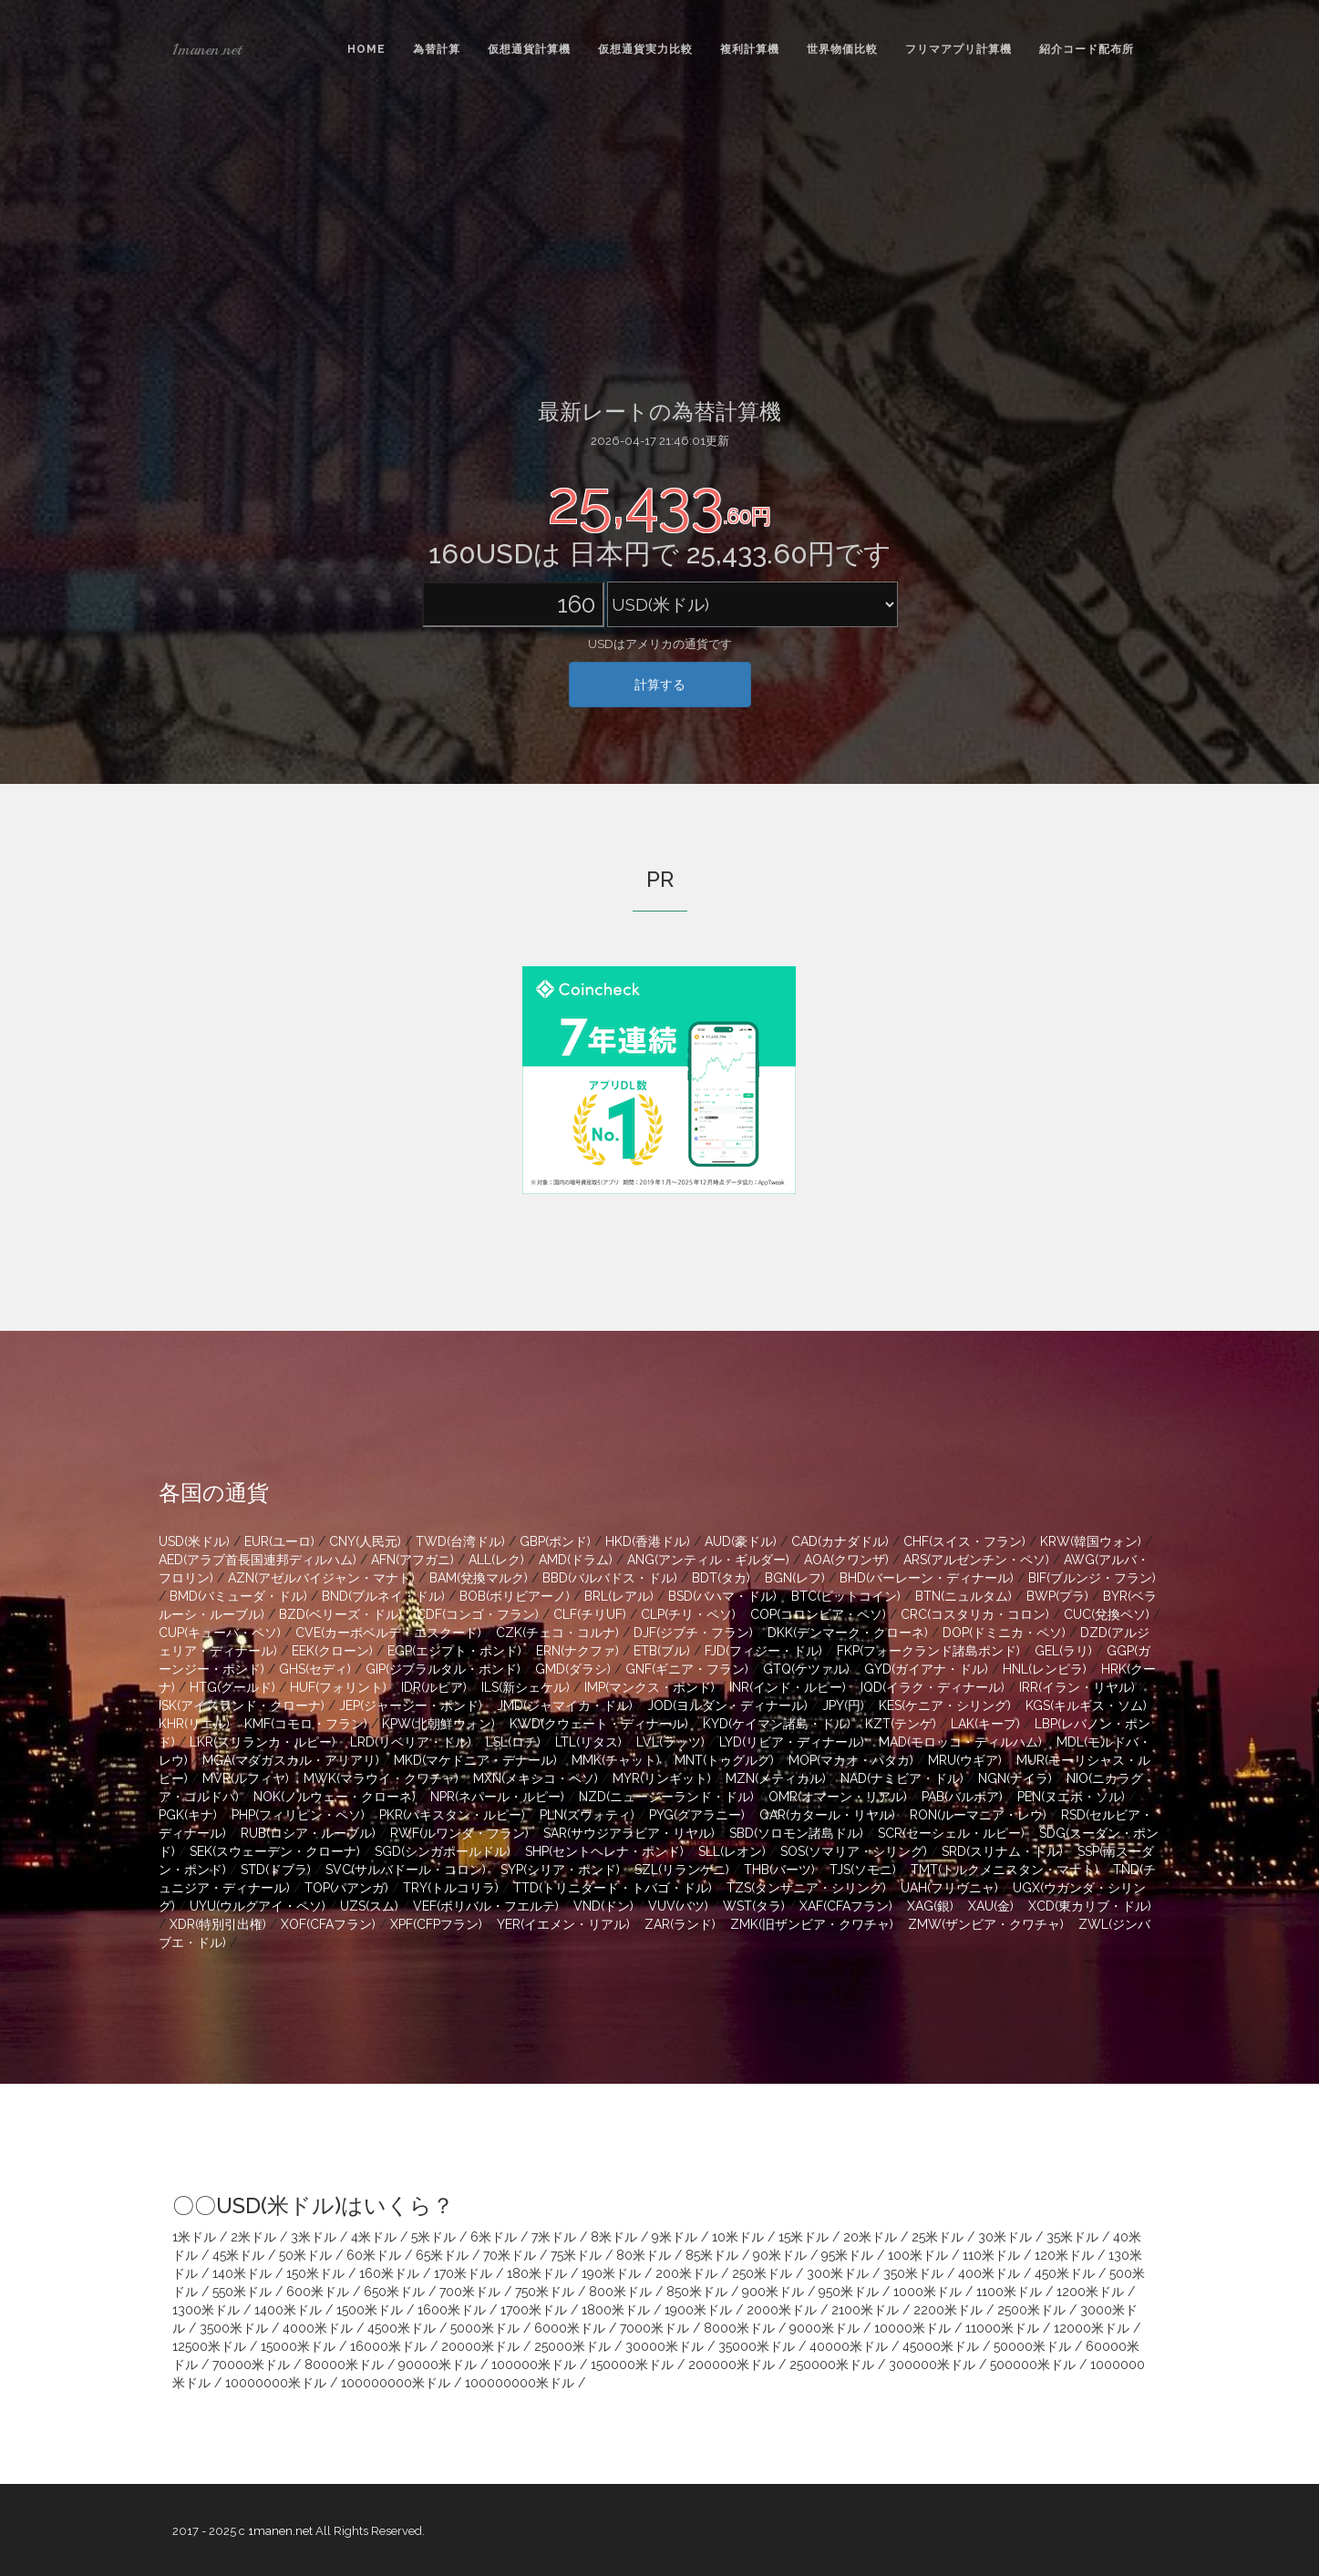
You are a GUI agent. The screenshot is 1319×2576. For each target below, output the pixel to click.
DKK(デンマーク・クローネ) (848, 1632)
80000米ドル (344, 2364)
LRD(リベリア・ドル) (410, 1742)
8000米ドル (739, 2328)
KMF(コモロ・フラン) (305, 1723)
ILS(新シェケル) (525, 1687)
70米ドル (509, 2255)
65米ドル (442, 2255)
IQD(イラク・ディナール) (932, 1687)
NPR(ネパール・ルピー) (497, 1796)
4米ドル (374, 2237)
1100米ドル (1009, 2291)
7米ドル (553, 2237)
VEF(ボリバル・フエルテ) (486, 1906)
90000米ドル (437, 2364)
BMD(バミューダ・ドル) (238, 1596)
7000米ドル (654, 2328)
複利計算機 (749, 49)
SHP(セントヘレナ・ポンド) (604, 1851)
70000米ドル (251, 2364)
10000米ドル (912, 2328)
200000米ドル (731, 2364)
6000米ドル (569, 2328)
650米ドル (394, 2291)
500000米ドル (1033, 2364)
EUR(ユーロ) (279, 1541)
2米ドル (253, 2237)
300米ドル (838, 2273)
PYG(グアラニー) (697, 1815)
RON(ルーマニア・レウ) (978, 1815)
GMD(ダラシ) (573, 1669)
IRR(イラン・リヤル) (1077, 1687)
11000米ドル (1002, 2328)
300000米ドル (932, 2364)
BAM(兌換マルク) (478, 1578)
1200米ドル (1090, 2291)
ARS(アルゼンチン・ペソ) (976, 1559)
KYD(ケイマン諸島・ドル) (776, 1723)
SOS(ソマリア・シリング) (853, 1851)
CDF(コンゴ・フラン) (478, 1614)
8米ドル (614, 2237)
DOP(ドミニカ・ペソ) (1004, 1632)
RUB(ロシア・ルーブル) (308, 1833)
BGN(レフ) (795, 1578)
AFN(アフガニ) (412, 1559)
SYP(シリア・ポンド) (560, 1869)
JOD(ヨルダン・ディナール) (727, 1705)
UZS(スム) (369, 1906)
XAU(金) (991, 1906)
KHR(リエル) (194, 1723)
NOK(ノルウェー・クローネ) (334, 1796)
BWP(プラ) (1057, 1596)
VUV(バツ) (678, 1906)
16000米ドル (388, 2346)
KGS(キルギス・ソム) (1086, 1705)
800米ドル (620, 2291)
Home (366, 49)
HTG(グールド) (232, 1687)
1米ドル (194, 2237)
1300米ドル (206, 2310)
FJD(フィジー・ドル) (763, 1650)
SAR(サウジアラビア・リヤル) (629, 1833)
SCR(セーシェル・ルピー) (951, 1833)
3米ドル (313, 2237)
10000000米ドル (275, 2382)
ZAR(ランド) (680, 1924)
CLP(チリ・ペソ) (688, 1614)
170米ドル (463, 2273)
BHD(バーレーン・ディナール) (927, 1578)
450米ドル (1065, 2273)
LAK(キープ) (985, 1723)
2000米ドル (782, 2310)
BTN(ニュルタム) (963, 1596)
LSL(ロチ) (513, 1742)
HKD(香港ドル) (647, 1541)
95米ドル (847, 2255)
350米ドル (913, 2273)
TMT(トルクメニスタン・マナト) (1004, 1869)
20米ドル (870, 2237)
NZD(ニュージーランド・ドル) (666, 1796)
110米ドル (991, 2255)
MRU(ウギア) (965, 1760)
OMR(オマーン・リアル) (837, 1796)
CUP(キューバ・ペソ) (220, 1632)
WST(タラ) (754, 1906)
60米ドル (373, 2255)
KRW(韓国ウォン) (1090, 1541)
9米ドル (674, 2237)
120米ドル (1064, 2255)
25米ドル (937, 2237)
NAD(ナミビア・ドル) (901, 1778)
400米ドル (989, 2273)
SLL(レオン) (732, 1851)
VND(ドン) (603, 1906)
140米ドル (242, 2273)
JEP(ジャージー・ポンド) (410, 1705)
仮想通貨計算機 (529, 49)
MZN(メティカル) (776, 1778)
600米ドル (317, 2291)
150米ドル (315, 2273)
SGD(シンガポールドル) (442, 1851)
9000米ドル (824, 2328)
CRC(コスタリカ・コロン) (975, 1614)
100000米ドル (533, 2364)
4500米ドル (401, 2328)
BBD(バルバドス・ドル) (609, 1578)
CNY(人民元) (365, 1541)
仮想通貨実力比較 (645, 49)
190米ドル (611, 2273)
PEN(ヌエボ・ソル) (1071, 1796)
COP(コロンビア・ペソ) (818, 1614)
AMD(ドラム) (576, 1559)
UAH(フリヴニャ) (949, 1887)
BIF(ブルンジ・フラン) (1092, 1578)
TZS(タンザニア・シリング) (806, 1887)
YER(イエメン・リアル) (563, 1924)
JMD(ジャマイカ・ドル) (565, 1705)
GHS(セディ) (315, 1669)
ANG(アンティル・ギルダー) (708, 1559)
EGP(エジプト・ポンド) (454, 1650)
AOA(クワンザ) (846, 1559)
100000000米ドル (395, 2382)
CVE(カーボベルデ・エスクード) (388, 1632)
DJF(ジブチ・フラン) (693, 1632)
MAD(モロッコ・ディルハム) (960, 1742)
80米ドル (643, 2255)
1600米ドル (451, 2310)
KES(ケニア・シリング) (945, 1705)
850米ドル (696, 2291)
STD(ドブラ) (276, 1869)
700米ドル (469, 2291)
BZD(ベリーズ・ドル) (340, 1614)
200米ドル (686, 2273)
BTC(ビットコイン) (846, 1596)
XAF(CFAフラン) (845, 1906)
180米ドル (537, 2273)
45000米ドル (940, 2346)
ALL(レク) (496, 1559)
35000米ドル (756, 2346)
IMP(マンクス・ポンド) (649, 1687)
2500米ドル (1031, 2310)
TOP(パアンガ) (346, 1887)
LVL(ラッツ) (670, 1742)
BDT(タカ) (721, 1578)
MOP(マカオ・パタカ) (850, 1760)
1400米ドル (288, 2310)
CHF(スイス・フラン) (964, 1541)
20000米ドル (480, 2346)
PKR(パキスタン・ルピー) (452, 1815)
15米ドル (803, 2237)
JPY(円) (843, 1705)
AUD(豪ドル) (741, 1541)
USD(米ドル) (194, 1541)
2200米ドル (948, 2310)
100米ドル (918, 2255)
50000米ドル (1032, 2346)
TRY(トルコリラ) (451, 1887)
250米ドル (762, 2273)
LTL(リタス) (588, 1742)
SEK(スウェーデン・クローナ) (275, 1851)
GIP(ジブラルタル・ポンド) (443, 1669)
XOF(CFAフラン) (328, 1924)
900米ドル (773, 2291)
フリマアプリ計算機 (958, 49)
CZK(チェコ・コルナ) (557, 1632)
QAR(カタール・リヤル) (827, 1815)
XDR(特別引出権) (218, 1924)
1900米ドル (698, 2310)
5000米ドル (485, 2328)
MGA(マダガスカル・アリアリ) (290, 1760)
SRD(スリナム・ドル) (1002, 1851)
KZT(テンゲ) (900, 1723)
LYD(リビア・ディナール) (791, 1742)
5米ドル (433, 2237)
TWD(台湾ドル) (460, 1541)
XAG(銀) (930, 1906)
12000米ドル (1091, 2328)
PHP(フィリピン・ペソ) (298, 1815)
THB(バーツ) (779, 1869)
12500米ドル (209, 2346)
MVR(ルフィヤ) (245, 1778)
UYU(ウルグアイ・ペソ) (257, 1906)
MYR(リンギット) (662, 1778)
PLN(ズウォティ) (587, 1815)
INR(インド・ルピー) (787, 1687)
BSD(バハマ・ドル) (722, 1596)
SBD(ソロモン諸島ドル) (796, 1833)
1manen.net (207, 49)
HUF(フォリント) (338, 1687)
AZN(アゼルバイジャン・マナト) (321, 1578)
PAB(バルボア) (962, 1796)
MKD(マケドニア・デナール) (475, 1760)
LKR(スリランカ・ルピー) (262, 1742)
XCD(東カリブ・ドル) (1089, 1906)
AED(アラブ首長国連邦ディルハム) (257, 1559)
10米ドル (738, 2237)
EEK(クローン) (332, 1650)
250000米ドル (831, 2364)
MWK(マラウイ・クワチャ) (381, 1778)
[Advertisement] (660, 235)
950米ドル (849, 2291)
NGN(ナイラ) (1015, 1778)
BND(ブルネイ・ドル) (383, 1596)
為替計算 (436, 49)
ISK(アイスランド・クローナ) (242, 1705)
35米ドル (1072, 2237)
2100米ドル (865, 2310)
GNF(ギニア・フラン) (686, 1669)
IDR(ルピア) (434, 1687)
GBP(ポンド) (555, 1541)
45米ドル (238, 2255)
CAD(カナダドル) (840, 1541)
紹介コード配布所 (1086, 49)
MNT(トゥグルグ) (724, 1760)
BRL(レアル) (619, 1596)
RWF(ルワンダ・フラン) (459, 1833)
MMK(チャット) (616, 1760)
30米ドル (1005, 2237)
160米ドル (389, 2273)
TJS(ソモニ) (863, 1869)
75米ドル (576, 2255)
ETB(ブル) (662, 1650)
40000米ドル (848, 2346)
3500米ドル (234, 2328)
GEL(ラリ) (1063, 1650)
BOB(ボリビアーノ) (514, 1596)
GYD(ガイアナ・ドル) (926, 1669)
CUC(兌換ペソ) (1106, 1614)
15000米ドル (298, 2346)
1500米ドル (369, 2310)
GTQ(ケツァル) (806, 1669)
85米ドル (711, 2255)
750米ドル (544, 2291)
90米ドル (780, 2255)
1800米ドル (616, 2310)
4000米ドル (318, 2328)
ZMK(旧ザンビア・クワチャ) (811, 1924)
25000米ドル (572, 2346)
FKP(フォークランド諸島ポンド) (928, 1650)
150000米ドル (632, 2364)
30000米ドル (664, 2346)
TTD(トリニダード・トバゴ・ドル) (612, 1887)
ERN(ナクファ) (577, 1650)
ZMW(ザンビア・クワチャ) (986, 1924)
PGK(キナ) (188, 1815)
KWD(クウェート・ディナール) (599, 1723)
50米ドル (305, 2255)
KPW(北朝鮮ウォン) (438, 1723)
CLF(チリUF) (589, 1614)
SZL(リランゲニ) (681, 1869)
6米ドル (493, 2237)
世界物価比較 (842, 49)
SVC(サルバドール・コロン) (405, 1869)
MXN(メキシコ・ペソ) (535, 1778)
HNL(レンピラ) (1045, 1669)
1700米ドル (533, 2310)
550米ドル (242, 2291)
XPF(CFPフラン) (436, 1924)
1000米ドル (927, 2291)
